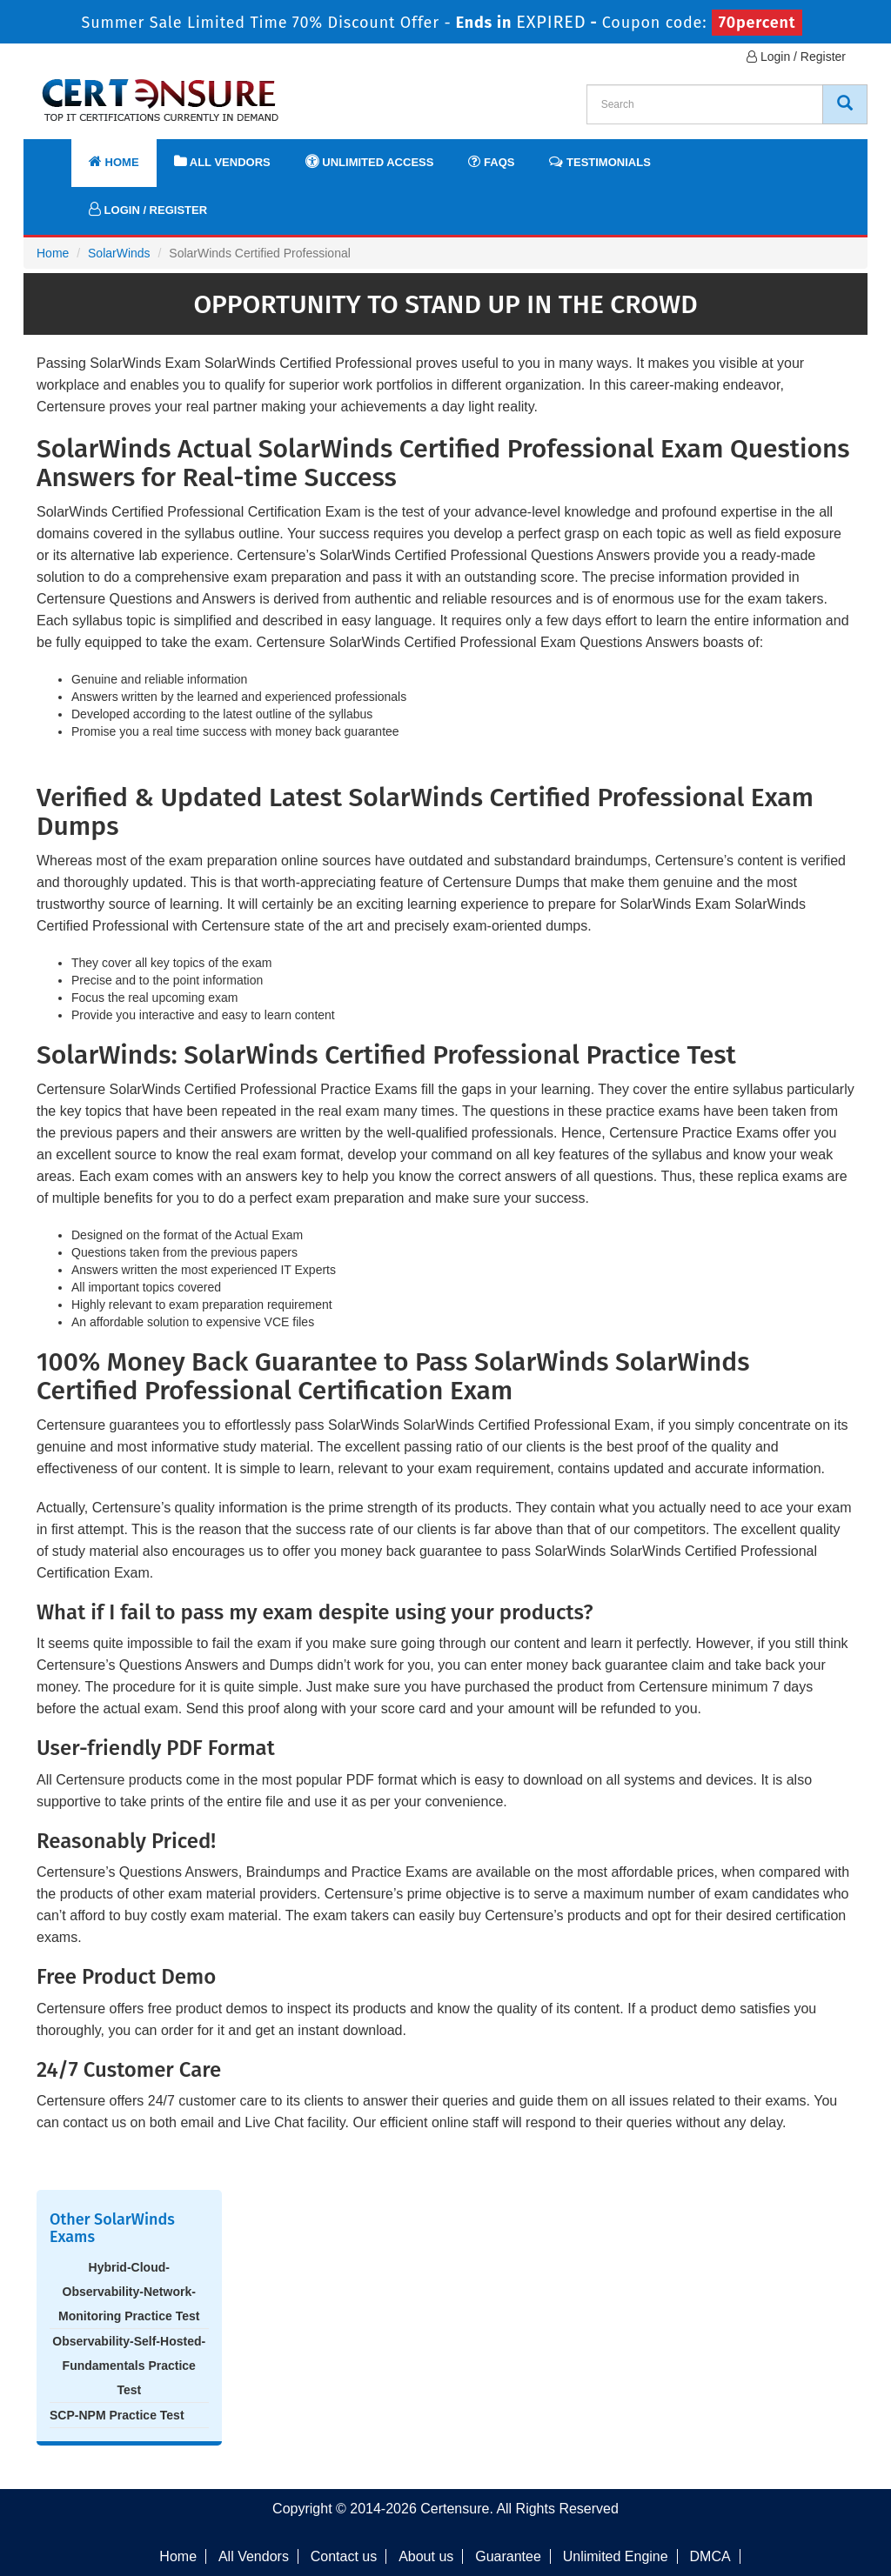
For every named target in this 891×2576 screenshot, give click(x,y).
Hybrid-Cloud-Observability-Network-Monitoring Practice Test (128, 2291)
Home (114, 161)
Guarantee (508, 2556)
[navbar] (58, 154)
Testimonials (599, 161)
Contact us (344, 2556)
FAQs (491, 161)
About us (426, 2556)
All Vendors (222, 161)
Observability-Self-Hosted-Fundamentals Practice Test (128, 2365)
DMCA (710, 2556)
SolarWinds (119, 253)
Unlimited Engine (615, 2556)
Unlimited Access (369, 161)
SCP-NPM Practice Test (117, 2415)
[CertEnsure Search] (845, 104)
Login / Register (796, 56)
